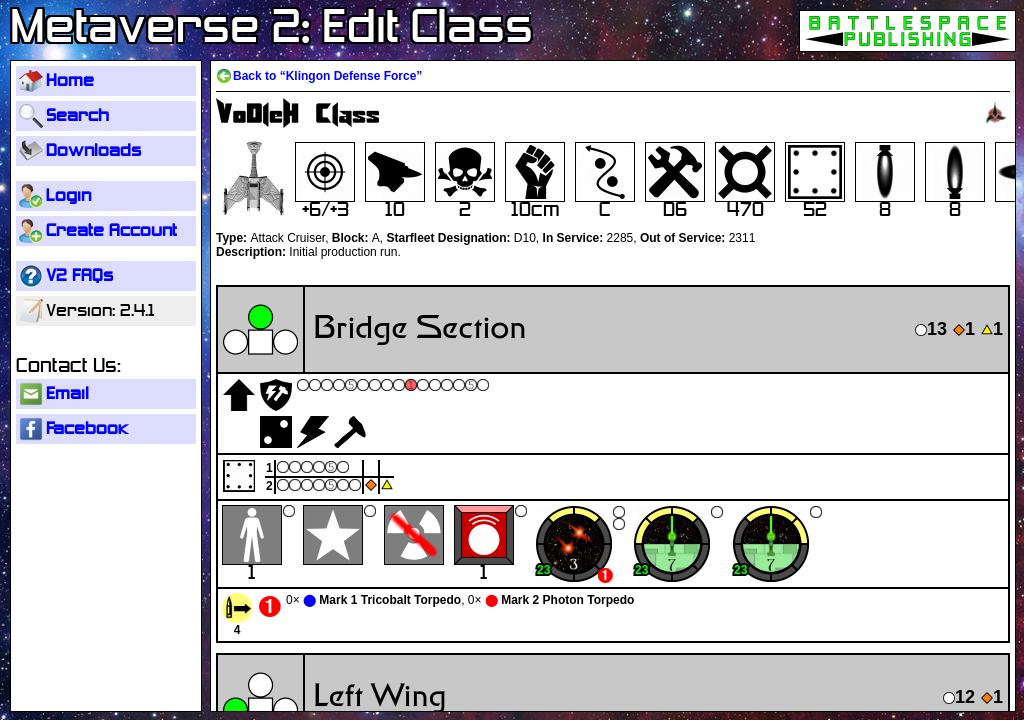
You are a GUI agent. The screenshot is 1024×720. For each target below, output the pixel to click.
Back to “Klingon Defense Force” (327, 76)
